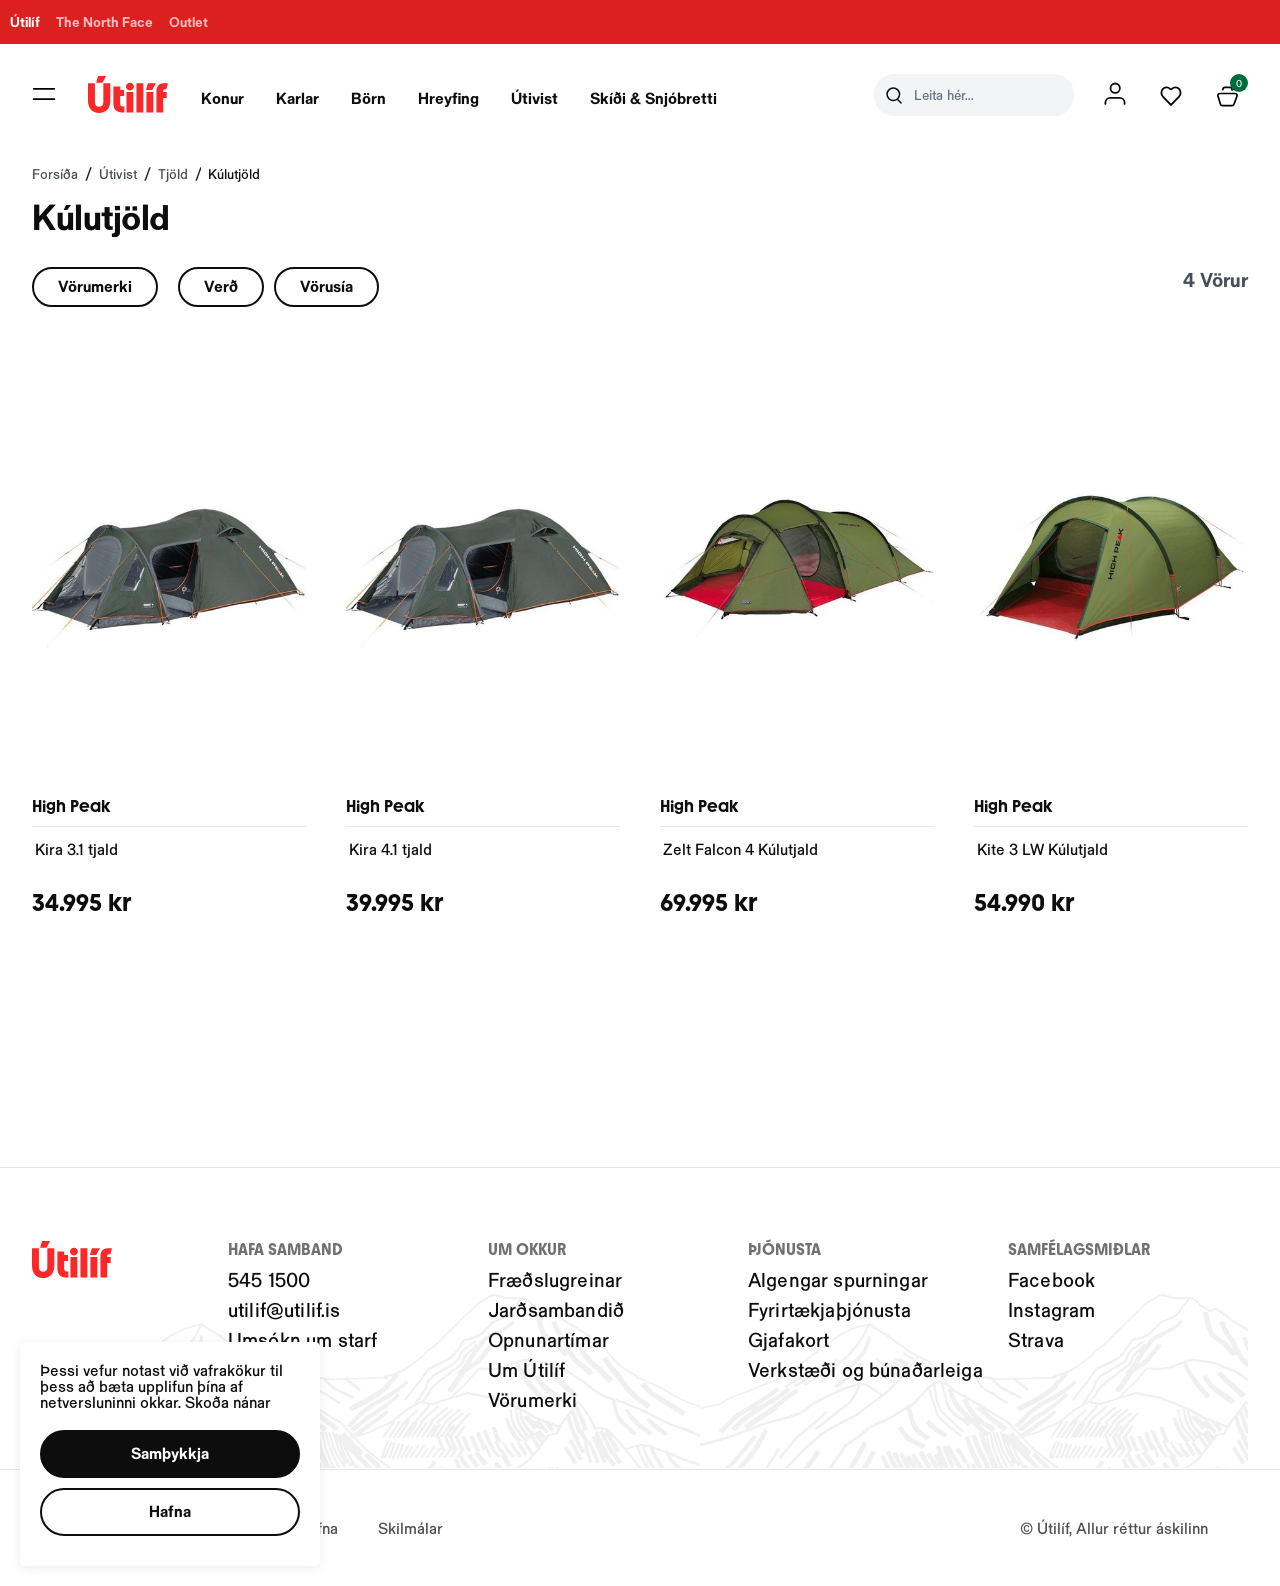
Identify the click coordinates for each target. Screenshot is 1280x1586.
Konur (222, 97)
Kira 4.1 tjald (390, 848)
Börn (368, 97)
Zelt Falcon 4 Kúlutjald (740, 848)
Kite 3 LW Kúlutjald (1042, 848)
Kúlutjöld (234, 173)
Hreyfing (448, 97)
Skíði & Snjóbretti (653, 97)
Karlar (297, 97)
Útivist (534, 97)
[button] (186, 1441)
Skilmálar (410, 1527)
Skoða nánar (250, 1383)
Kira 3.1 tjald (76, 848)
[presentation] (222, 95)
